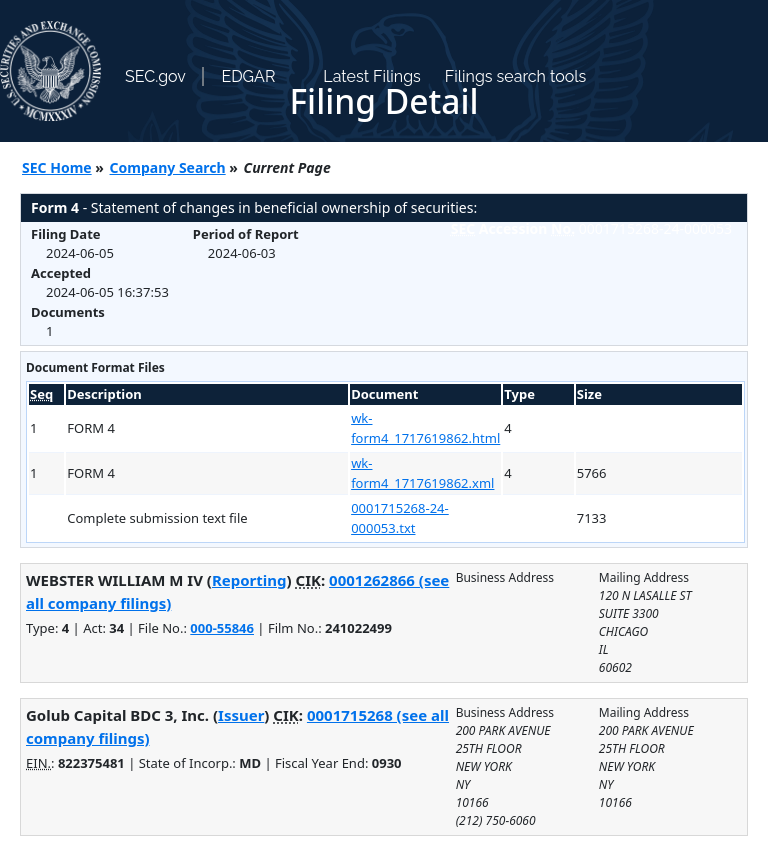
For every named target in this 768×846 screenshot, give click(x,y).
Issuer (241, 715)
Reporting (249, 580)
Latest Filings (371, 76)
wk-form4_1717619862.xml (422, 473)
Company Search (168, 167)
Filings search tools (516, 76)
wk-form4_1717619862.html (425, 428)
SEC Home (57, 167)
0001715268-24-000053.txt (400, 518)
